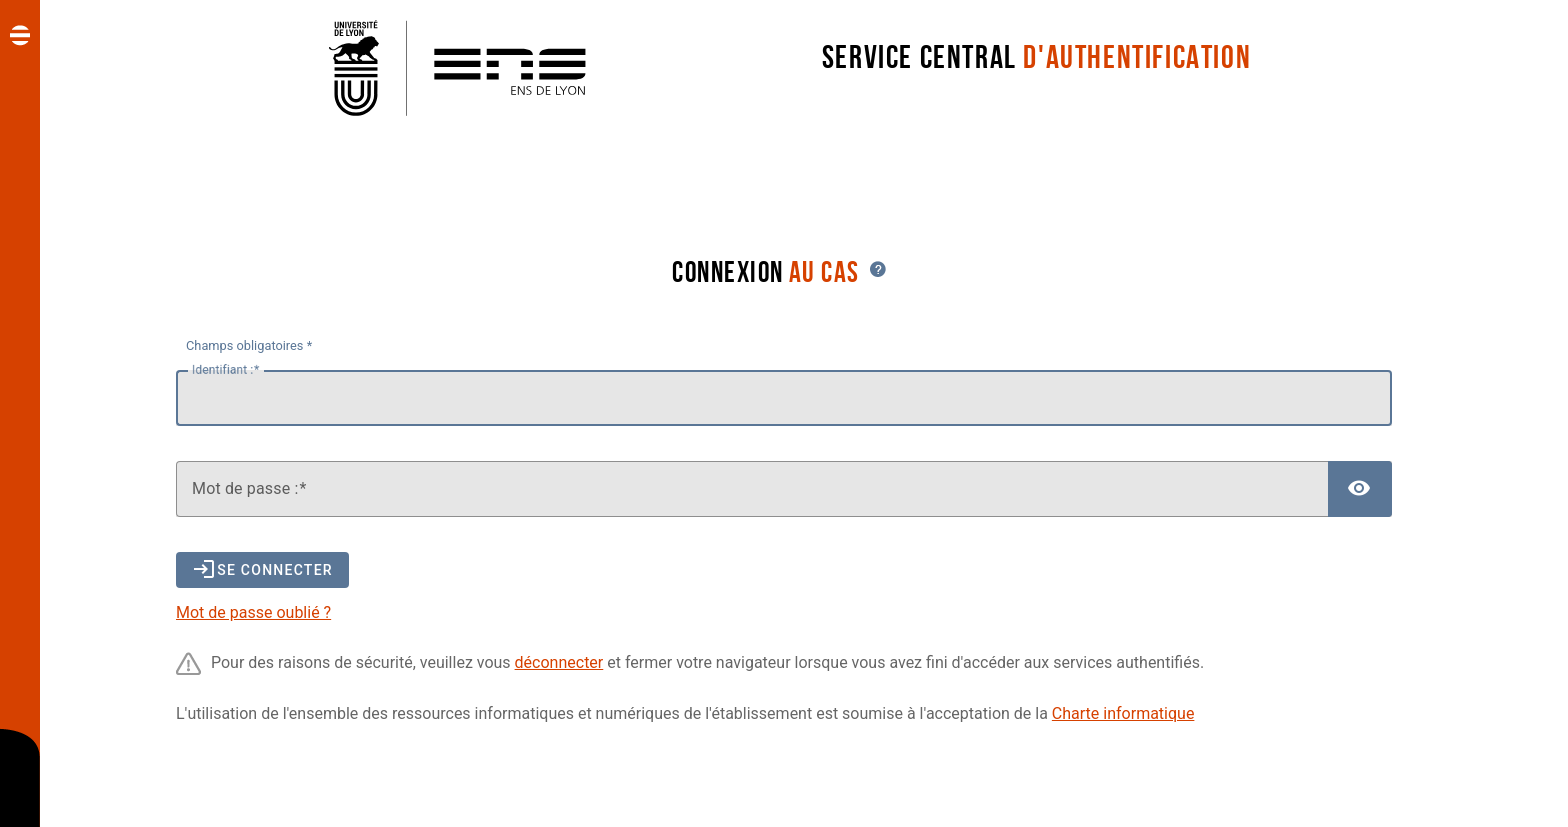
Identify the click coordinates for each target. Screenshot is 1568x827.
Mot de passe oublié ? (253, 612)
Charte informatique (1123, 713)
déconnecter (559, 662)
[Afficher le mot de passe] (1360, 489)
